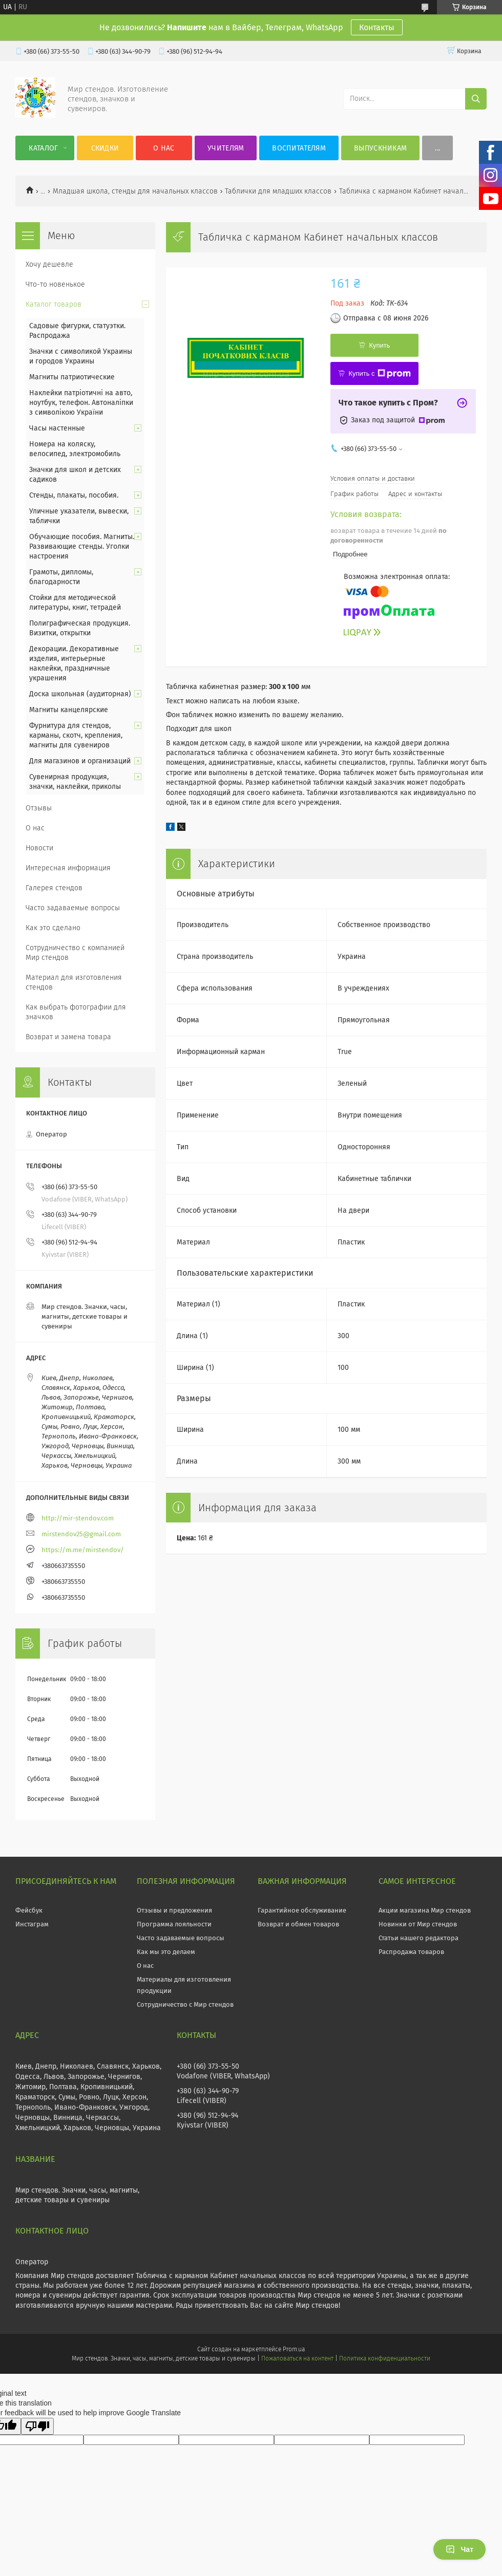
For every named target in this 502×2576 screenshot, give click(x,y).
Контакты (376, 27)
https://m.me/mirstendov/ (82, 1550)
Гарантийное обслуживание (302, 1910)
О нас (164, 148)
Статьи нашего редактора (418, 1938)
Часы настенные (57, 428)
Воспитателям (299, 148)
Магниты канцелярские (68, 709)
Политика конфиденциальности (384, 2358)
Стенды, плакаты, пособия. (73, 495)
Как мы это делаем (166, 1952)
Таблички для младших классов (278, 191)
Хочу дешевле (49, 264)
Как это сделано (53, 928)
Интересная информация (68, 868)
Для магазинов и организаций (80, 761)
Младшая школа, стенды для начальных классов (135, 191)
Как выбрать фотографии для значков (76, 1012)
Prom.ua (294, 2349)
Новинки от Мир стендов (418, 1924)
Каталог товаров (53, 304)
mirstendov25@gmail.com (81, 1534)
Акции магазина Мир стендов (425, 1910)
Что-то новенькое (55, 284)
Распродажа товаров (411, 1952)
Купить (379, 345)
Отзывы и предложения (174, 1910)
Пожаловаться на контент (297, 2358)
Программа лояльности (174, 1924)
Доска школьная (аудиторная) (80, 694)
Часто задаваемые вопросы (73, 908)
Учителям (225, 148)
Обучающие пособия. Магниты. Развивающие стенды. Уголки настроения (81, 546)
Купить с (379, 373)
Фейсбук (29, 1910)
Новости (39, 848)
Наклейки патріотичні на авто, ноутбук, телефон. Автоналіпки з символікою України (81, 403)
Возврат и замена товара (68, 1037)
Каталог (43, 148)
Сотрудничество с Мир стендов (185, 2004)
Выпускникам (380, 148)
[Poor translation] (37, 2426)
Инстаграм (32, 1924)
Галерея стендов (54, 888)
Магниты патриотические (72, 377)
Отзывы (39, 808)
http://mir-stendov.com (77, 1518)
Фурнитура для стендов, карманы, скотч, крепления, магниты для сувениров (75, 735)
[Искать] (476, 99)
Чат (459, 2549)
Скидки (105, 148)
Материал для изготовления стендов (74, 982)
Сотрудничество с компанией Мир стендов (75, 952)
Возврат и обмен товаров (298, 1924)
